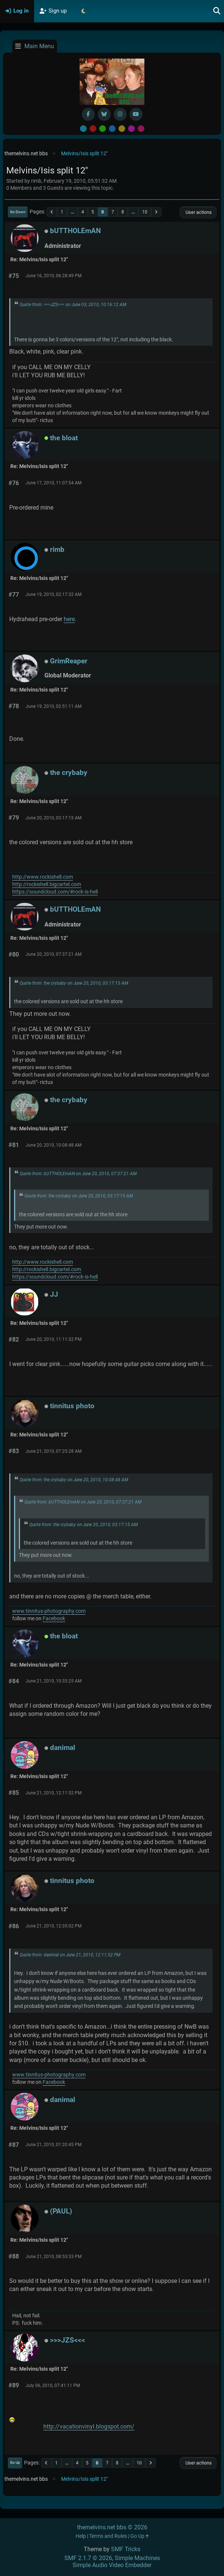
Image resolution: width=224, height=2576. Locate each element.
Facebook (54, 1618)
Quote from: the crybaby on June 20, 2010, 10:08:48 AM (74, 1479)
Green (102, 128)
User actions (198, 212)
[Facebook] (88, 114)
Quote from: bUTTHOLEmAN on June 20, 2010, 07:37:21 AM (78, 1173)
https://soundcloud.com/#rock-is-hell (55, 892)
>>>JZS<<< (67, 2340)
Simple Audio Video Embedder (112, 2565)
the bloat (64, 438)
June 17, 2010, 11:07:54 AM (53, 482)
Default (83, 128)
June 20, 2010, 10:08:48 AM (53, 1145)
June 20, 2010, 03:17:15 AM (53, 817)
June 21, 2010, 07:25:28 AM (53, 1451)
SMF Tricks (125, 2549)
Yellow (121, 128)
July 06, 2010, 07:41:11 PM (53, 2385)
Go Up (15, 2462)
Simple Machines (137, 2558)
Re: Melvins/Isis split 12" (39, 259)
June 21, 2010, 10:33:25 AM (53, 1681)
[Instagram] (120, 114)
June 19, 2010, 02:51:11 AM (53, 706)
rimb (57, 549)
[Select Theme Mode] (83, 11)
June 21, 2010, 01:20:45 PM (53, 2144)
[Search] (217, 11)
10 (144, 212)
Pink (141, 128)
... (72, 212)
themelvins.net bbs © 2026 (112, 2527)
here (69, 619)
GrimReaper (68, 661)
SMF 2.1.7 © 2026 (88, 2558)
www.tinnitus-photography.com (49, 1611)
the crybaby (68, 772)
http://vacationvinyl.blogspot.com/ (88, 2426)
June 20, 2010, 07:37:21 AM (53, 954)
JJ (54, 1294)
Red (93, 128)
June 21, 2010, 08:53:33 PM (53, 2256)
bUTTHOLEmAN (75, 230)
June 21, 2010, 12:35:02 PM (53, 1926)
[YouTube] (136, 114)
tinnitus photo (72, 1406)
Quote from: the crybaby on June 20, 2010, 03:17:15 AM (74, 983)
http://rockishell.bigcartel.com (46, 884)
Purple (131, 128)
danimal (62, 1747)
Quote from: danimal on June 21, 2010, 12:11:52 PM (70, 1954)
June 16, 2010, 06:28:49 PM (53, 275)
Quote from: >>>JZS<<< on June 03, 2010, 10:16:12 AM (73, 304)
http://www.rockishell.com (42, 877)
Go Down (18, 211)
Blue (112, 128)
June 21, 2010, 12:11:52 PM (53, 1793)
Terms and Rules (108, 2536)
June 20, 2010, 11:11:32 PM (53, 1339)
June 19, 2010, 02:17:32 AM (53, 594)
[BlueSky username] (104, 114)
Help (81, 2536)
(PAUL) (61, 2211)
